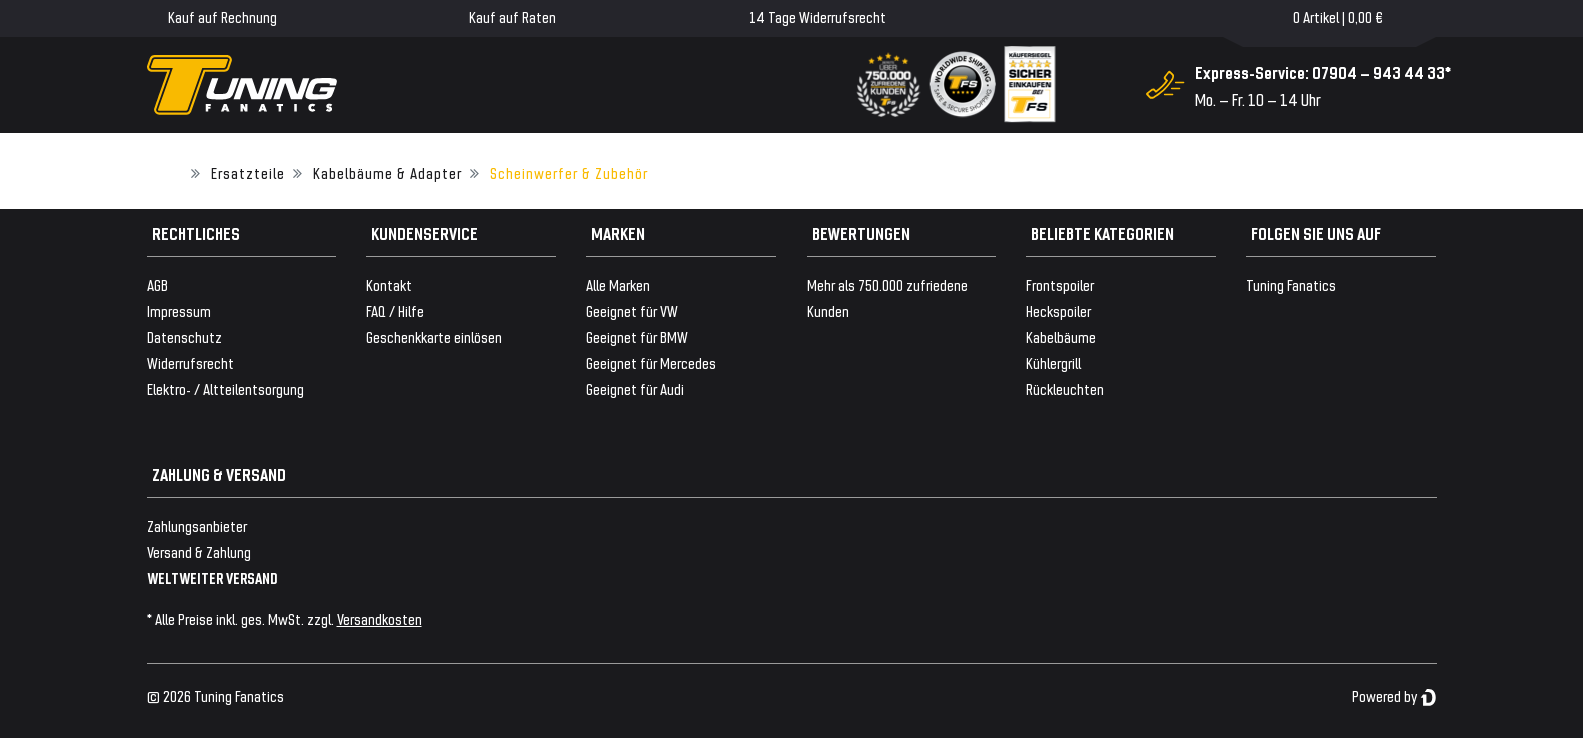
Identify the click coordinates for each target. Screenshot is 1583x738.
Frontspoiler (1060, 284)
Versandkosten (379, 618)
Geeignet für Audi (635, 388)
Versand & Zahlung (199, 551)
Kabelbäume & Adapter (387, 172)
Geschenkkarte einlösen (434, 336)
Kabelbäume (1061, 336)
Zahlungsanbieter (197, 525)
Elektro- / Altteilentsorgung (225, 388)
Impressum (179, 310)
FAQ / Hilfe (395, 310)
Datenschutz (184, 336)
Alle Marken (618, 284)
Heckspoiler (1058, 310)
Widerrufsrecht (190, 362)
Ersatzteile (248, 172)
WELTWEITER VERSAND (212, 577)
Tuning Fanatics (1291, 284)
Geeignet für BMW (637, 336)
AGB (157, 284)
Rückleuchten (1065, 388)
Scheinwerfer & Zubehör (569, 172)
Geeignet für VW (632, 310)
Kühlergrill (1053, 362)
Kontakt (389, 284)
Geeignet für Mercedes (651, 362)
